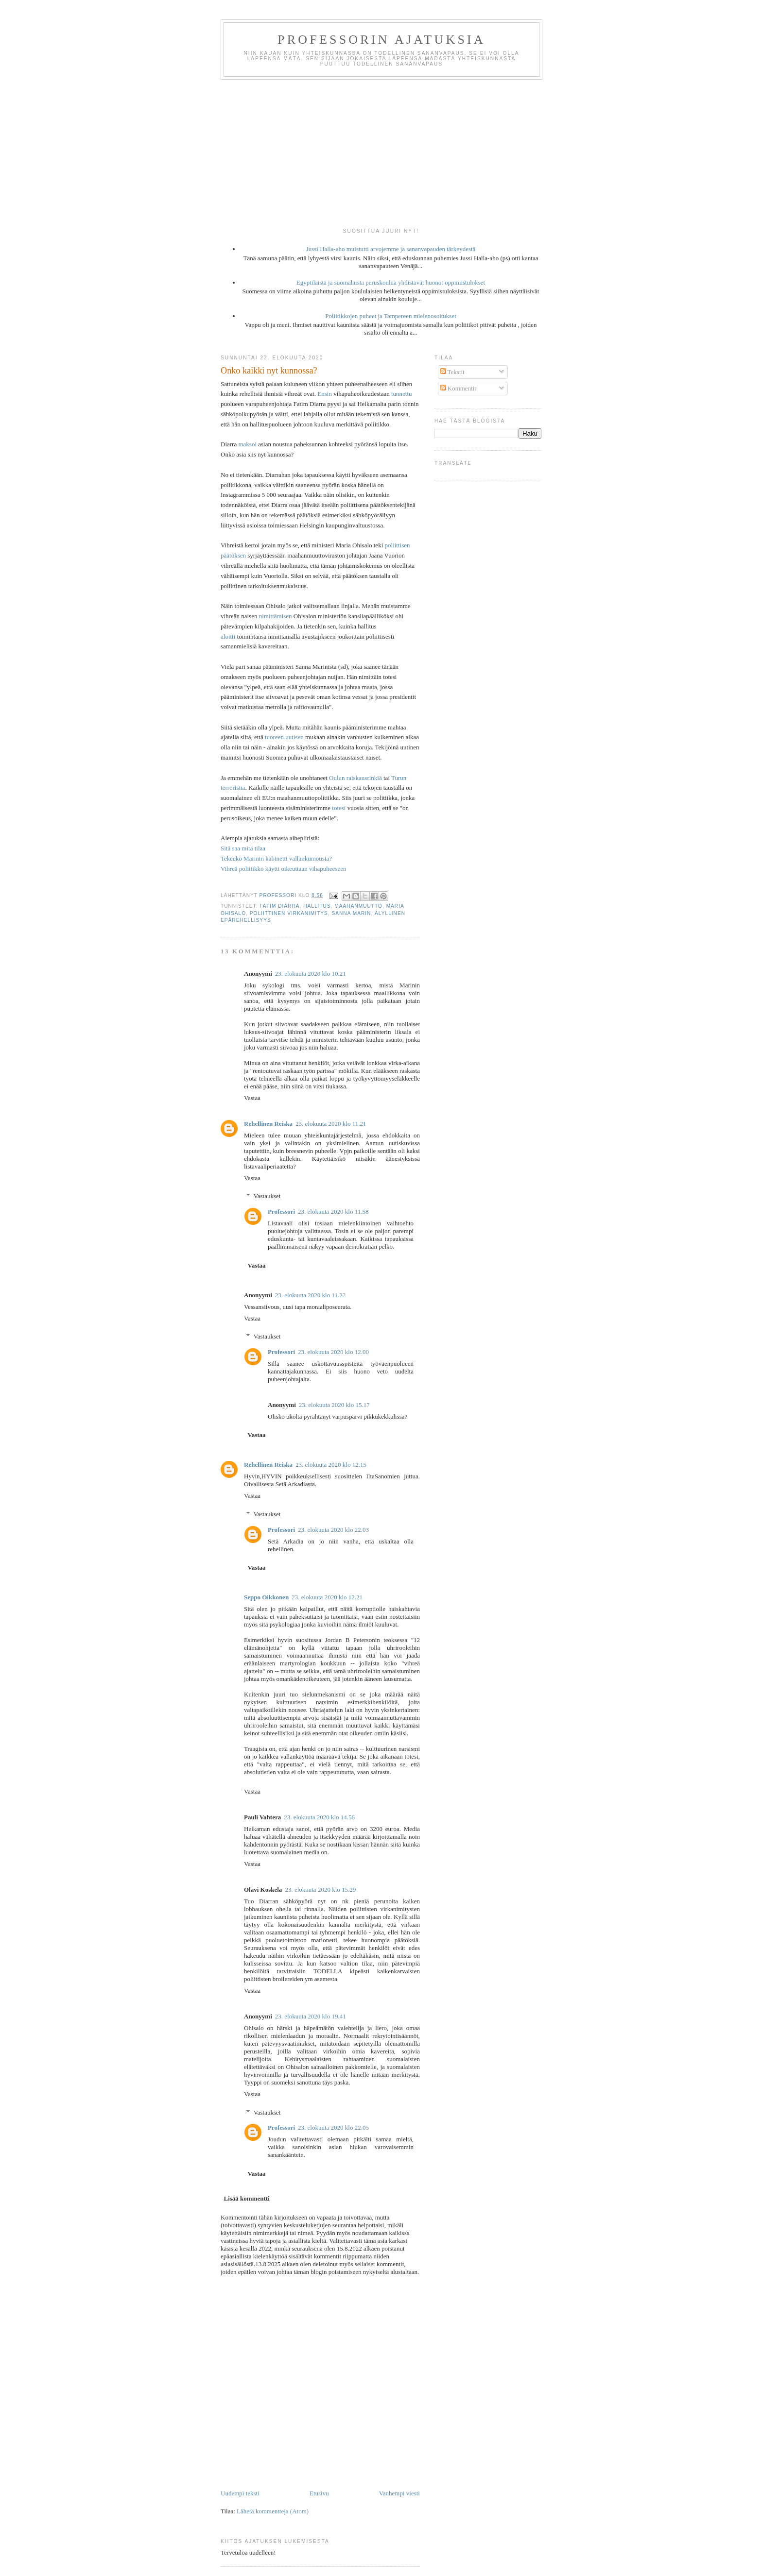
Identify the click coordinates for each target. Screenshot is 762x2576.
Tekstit (452, 371)
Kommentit (458, 388)
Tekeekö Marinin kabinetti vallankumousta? (276, 858)
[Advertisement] (381, 152)
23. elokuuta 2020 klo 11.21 (330, 1123)
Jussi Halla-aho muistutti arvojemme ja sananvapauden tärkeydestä (391, 249)
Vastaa (252, 1098)
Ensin (324, 393)
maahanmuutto (358, 906)
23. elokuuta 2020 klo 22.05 (333, 2127)
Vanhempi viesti (399, 2493)
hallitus (317, 906)
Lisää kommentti (247, 2198)
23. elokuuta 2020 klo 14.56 (319, 1817)
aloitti (228, 636)
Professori (281, 1211)
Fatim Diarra (279, 906)
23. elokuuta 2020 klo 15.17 (334, 1404)
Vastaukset (267, 1196)
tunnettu (401, 393)
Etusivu (319, 2493)
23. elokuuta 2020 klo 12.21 (327, 1597)
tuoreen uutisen (284, 737)
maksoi (247, 444)
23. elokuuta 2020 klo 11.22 (310, 1295)
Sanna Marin (351, 913)
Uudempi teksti (240, 2493)
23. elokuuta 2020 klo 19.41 (310, 2016)
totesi (339, 808)
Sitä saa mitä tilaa (243, 848)
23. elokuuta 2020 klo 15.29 (320, 1889)
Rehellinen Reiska (268, 1123)
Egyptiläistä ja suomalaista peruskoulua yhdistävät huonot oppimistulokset (390, 282)
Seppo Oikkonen (266, 1597)
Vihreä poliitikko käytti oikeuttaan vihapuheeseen (283, 868)
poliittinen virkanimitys (289, 913)
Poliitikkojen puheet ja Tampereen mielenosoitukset (390, 316)
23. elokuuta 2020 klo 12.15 (330, 1464)
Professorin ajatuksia (381, 40)
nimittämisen (275, 616)
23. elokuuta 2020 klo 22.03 (333, 1529)
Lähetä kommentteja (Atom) (273, 2511)
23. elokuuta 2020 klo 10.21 (310, 973)
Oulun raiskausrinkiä (355, 777)
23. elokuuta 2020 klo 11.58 (333, 1211)
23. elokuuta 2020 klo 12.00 (333, 1352)
